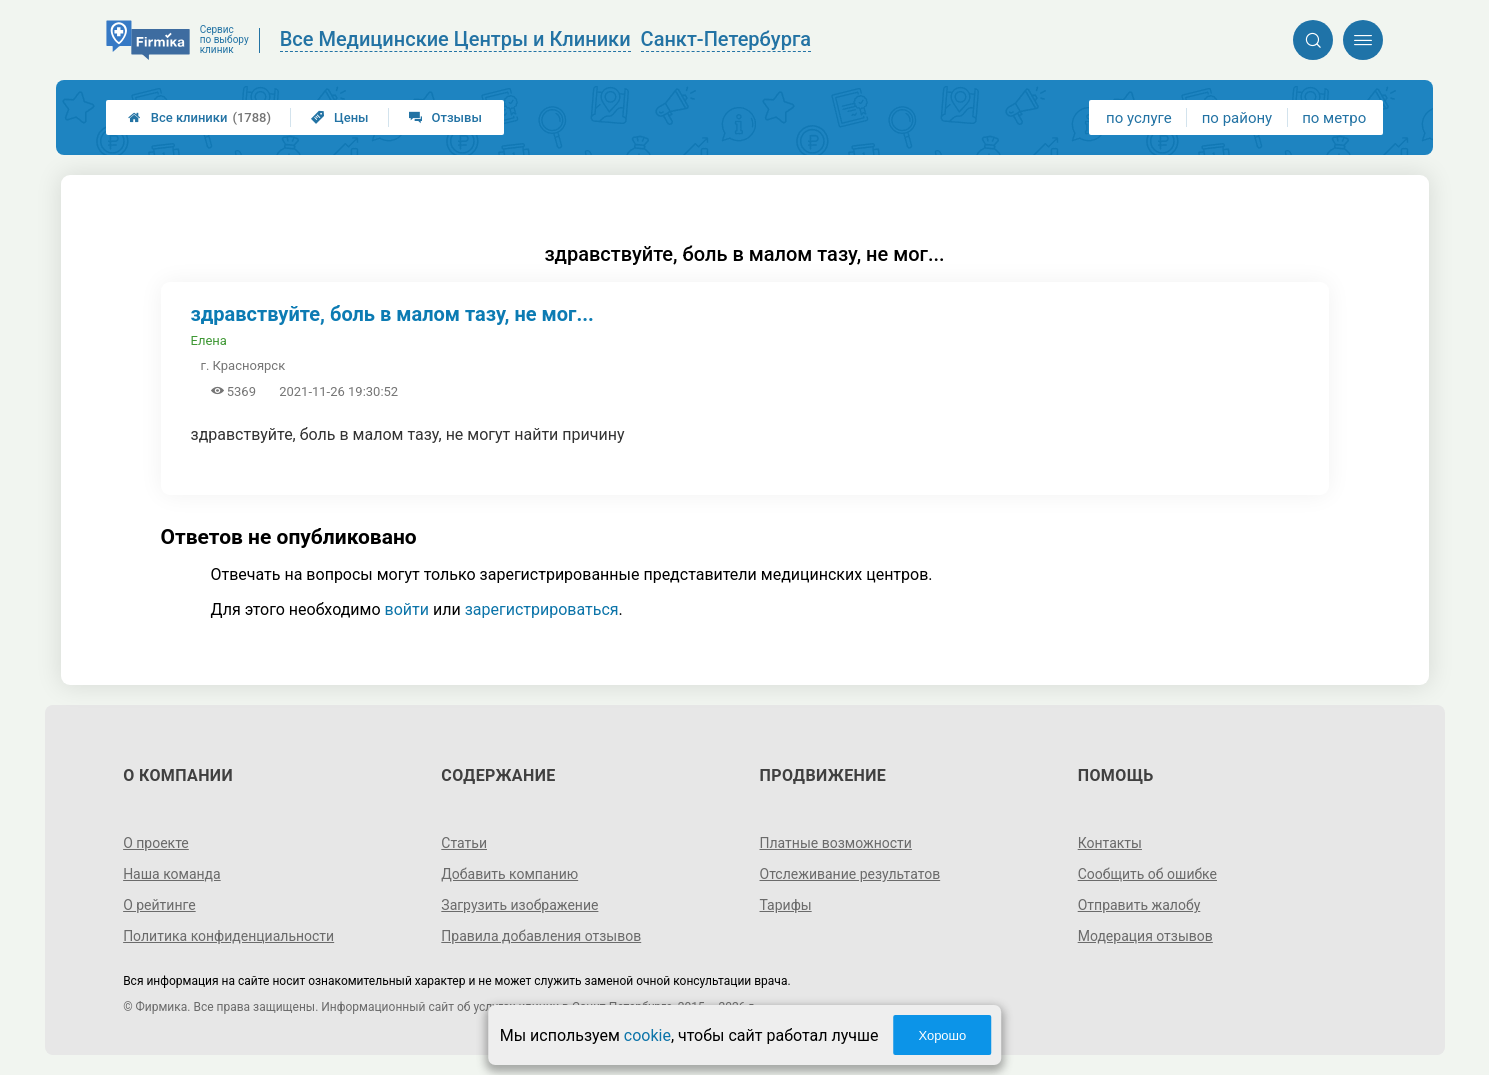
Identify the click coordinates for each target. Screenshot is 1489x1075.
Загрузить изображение (519, 905)
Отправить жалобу (1139, 905)
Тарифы (786, 905)
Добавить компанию (509, 874)
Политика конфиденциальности (228, 936)
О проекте (156, 843)
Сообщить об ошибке (1147, 874)
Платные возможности (836, 843)
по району (1237, 118)
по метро (1334, 118)
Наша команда (172, 874)
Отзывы (445, 117)
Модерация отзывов (1145, 936)
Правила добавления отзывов (541, 936)
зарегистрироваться (542, 609)
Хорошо (942, 1035)
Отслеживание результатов (850, 874)
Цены (340, 117)
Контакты (1110, 843)
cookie (647, 1035)
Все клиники (199, 117)
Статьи (464, 843)
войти (407, 609)
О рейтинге (159, 905)
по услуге (1139, 118)
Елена (209, 340)
